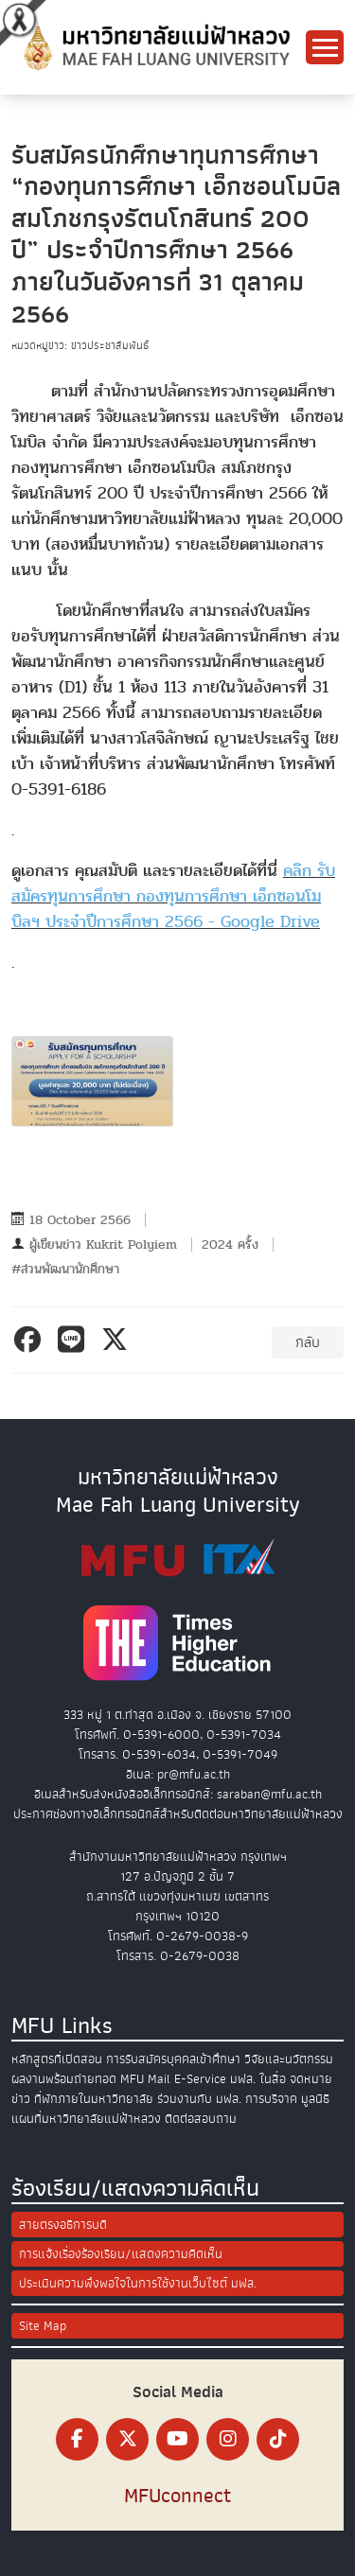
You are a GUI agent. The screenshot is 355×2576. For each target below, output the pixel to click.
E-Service (200, 2079)
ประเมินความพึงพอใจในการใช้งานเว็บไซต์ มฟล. (138, 2283)
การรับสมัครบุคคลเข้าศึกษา (173, 2059)
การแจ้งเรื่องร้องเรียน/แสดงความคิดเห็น (120, 2254)
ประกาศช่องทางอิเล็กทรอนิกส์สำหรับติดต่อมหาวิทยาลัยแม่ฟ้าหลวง (178, 1814)
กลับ (307, 1342)
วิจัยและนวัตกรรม (288, 2059)
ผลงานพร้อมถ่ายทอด (63, 2079)
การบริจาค (271, 2099)
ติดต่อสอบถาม (201, 2119)
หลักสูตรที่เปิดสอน (56, 2059)
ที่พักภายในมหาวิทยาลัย (93, 2099)
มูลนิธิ (315, 2099)
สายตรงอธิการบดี (63, 2224)
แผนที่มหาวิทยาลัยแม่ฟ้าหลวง (86, 2119)
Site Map (42, 2326)
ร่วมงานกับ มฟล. (199, 2099)
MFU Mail (145, 2079)
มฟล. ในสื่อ (258, 2079)
